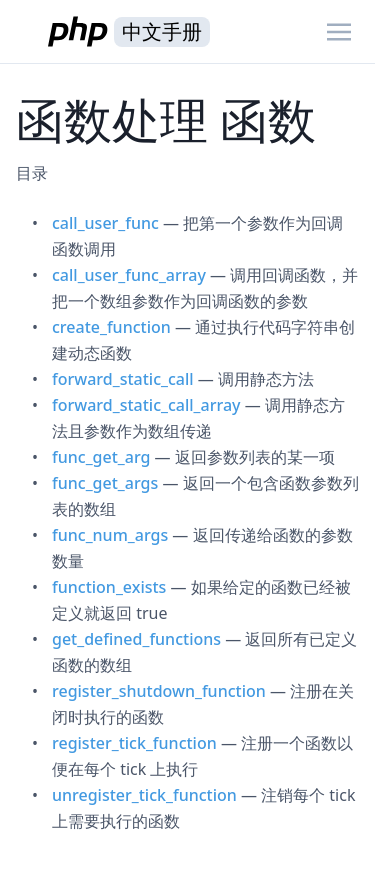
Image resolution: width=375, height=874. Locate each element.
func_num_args (110, 535)
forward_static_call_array (146, 405)
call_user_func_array (129, 275)
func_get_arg (101, 457)
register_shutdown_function (159, 691)
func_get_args (105, 483)
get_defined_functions (136, 639)
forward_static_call (123, 379)
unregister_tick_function (144, 795)
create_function (111, 327)
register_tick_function (134, 743)
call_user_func (105, 223)
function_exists (109, 587)
